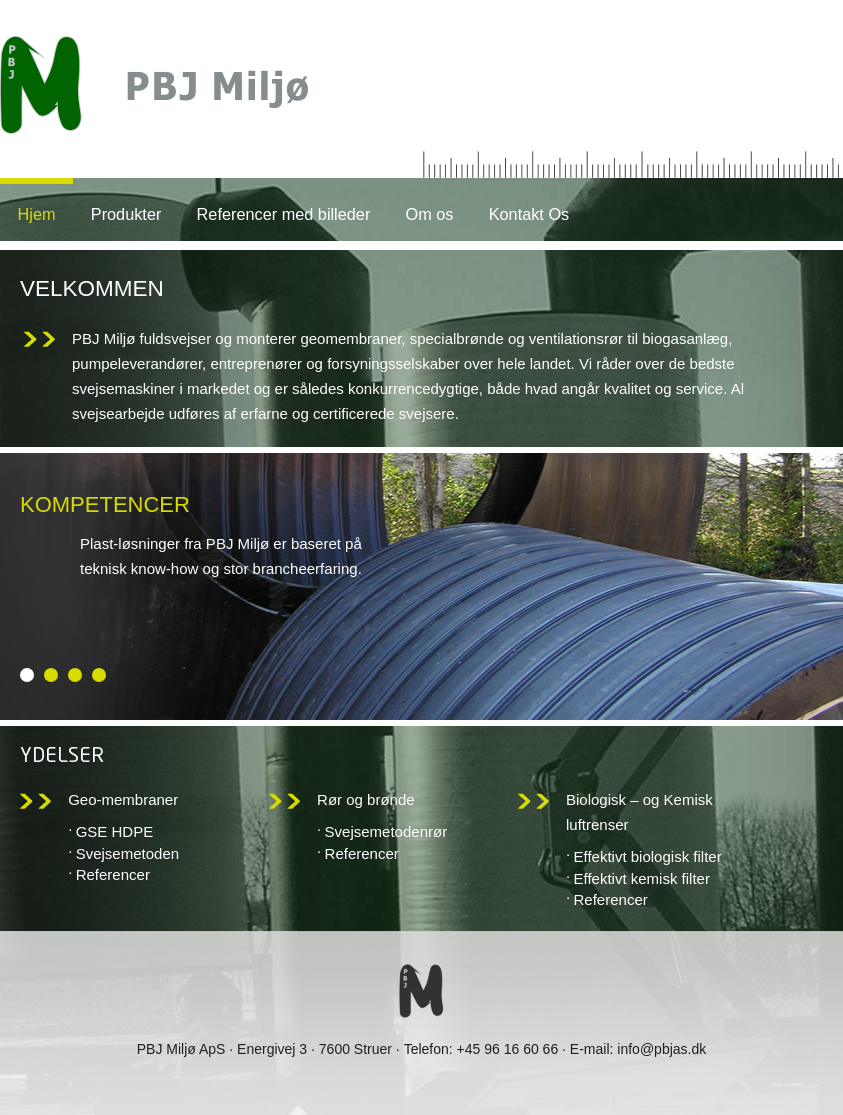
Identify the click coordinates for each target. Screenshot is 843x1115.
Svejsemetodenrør (386, 831)
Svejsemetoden (127, 853)
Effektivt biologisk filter (648, 856)
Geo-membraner (123, 799)
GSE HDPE (115, 831)
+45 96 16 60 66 (508, 1049)
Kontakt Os (529, 214)
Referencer (113, 874)
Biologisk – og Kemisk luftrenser (639, 812)
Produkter (126, 214)
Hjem (37, 214)
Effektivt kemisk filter (642, 878)
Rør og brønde (366, 799)
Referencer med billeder (284, 214)
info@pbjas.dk (661, 1049)
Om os (430, 214)
